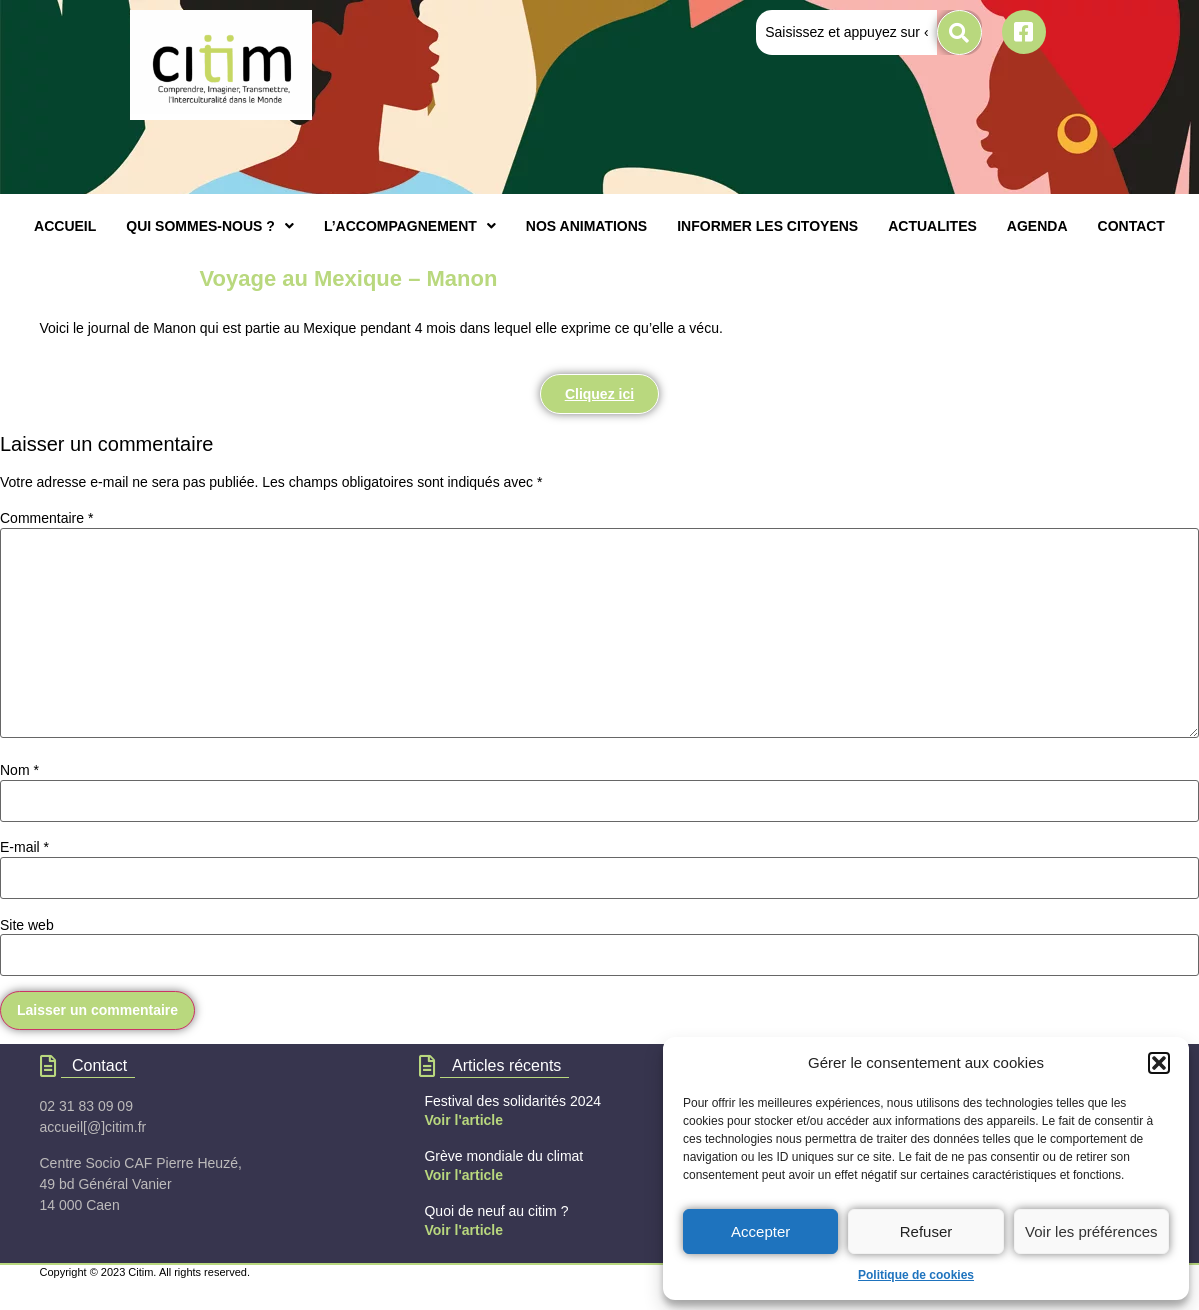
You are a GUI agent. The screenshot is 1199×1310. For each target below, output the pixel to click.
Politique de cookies (916, 1275)
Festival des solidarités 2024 (512, 1101)
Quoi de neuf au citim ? (496, 1211)
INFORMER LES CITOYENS (767, 226)
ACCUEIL (65, 226)
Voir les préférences (1091, 1231)
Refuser (926, 1231)
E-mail (24, 847)
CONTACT (1131, 226)
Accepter (760, 1231)
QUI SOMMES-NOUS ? (210, 226)
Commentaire (46, 518)
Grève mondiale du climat (503, 1156)
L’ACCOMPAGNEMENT (410, 226)
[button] (1159, 1063)
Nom (19, 770)
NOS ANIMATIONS (586, 226)
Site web (27, 925)
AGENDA (1037, 226)
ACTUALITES (932, 226)
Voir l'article (463, 1120)
